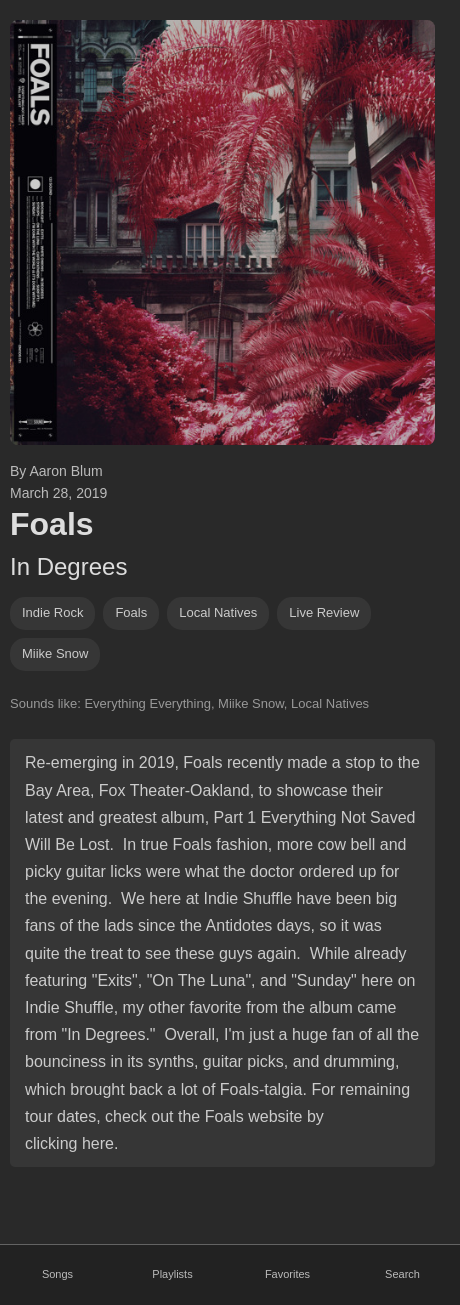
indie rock (52, 612)
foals (131, 612)
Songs (57, 1274)
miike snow (55, 653)
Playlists (172, 1274)
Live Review (324, 612)
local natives (218, 612)
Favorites (287, 1274)
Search (402, 1274)
